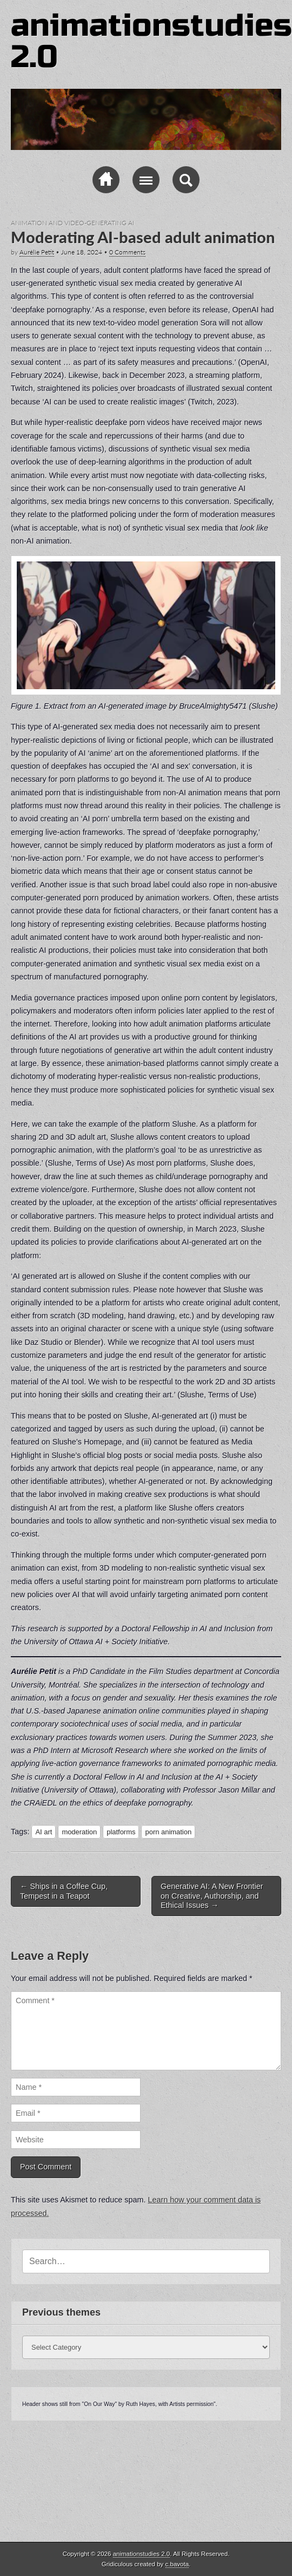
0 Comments (127, 252)
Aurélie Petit (36, 252)
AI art (43, 1832)
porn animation (168, 1832)
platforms (121, 1832)
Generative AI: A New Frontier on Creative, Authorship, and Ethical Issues (212, 1896)
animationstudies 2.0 (151, 41)
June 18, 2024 (81, 252)
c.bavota (177, 2564)
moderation (79, 1832)
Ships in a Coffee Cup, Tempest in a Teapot (64, 1891)
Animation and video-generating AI (72, 222)
